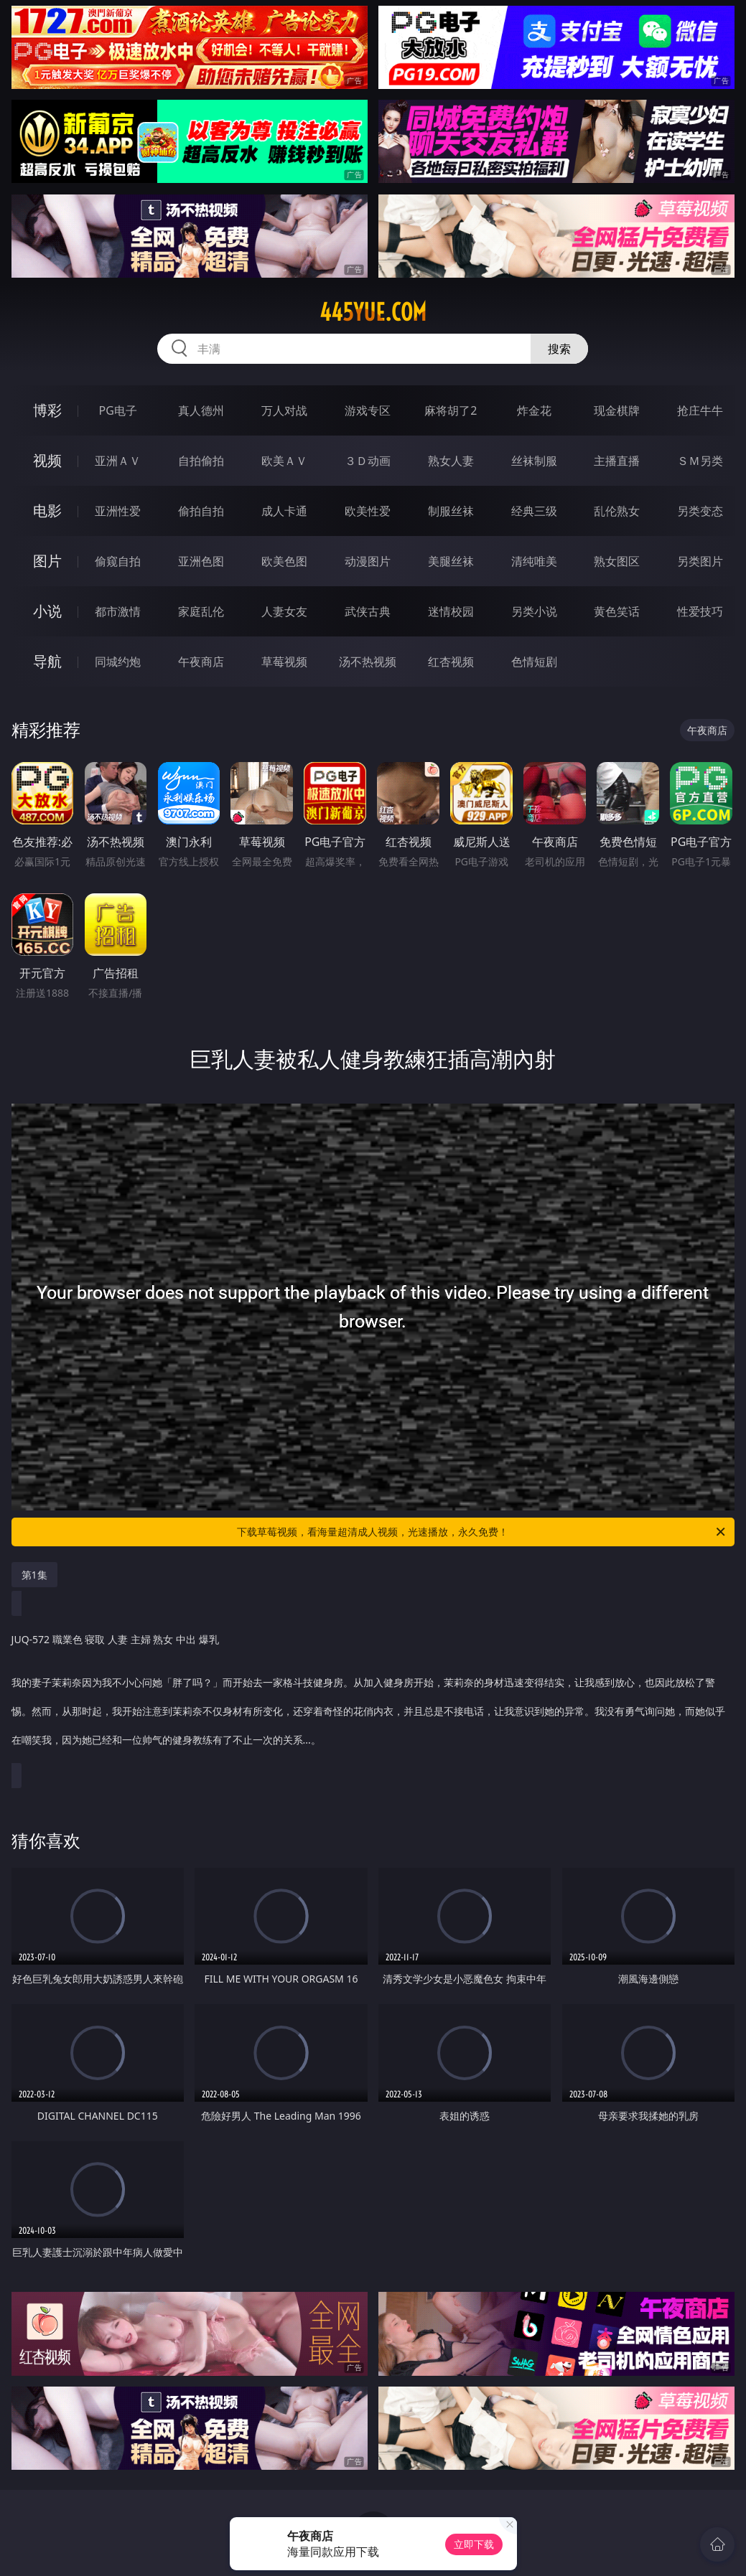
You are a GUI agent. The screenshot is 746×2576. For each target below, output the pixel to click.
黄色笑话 (617, 611)
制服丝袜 (451, 511)
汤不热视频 (367, 661)
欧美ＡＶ (284, 461)
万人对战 (284, 410)
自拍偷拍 (201, 461)
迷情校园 (451, 611)
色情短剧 (534, 661)
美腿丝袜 (451, 561)
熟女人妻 (451, 461)
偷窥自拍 (118, 561)
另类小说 (534, 611)
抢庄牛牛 (700, 410)
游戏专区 (368, 410)
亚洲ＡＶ (118, 461)
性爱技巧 (700, 611)
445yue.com (373, 312)
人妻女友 (284, 611)
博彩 (47, 410)
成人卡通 (284, 511)
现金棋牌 (617, 410)
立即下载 (474, 2544)
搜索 (559, 349)
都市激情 (118, 611)
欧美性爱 (368, 511)
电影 (47, 510)
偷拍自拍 (201, 511)
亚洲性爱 (118, 511)
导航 (47, 661)
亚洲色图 (201, 561)
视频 (47, 460)
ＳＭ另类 (700, 461)
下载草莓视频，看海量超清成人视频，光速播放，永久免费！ (482, 1532)
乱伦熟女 (617, 511)
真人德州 (201, 410)
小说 (47, 611)
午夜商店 (201, 661)
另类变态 (700, 511)
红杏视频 (451, 661)
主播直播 (617, 461)
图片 (47, 560)
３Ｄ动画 (368, 461)
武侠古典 (368, 611)
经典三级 (534, 511)
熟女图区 (617, 561)
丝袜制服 (534, 461)
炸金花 (534, 410)
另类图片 (700, 561)
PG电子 (117, 410)
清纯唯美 (534, 561)
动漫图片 (368, 561)
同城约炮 (118, 661)
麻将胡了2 (450, 410)
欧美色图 (284, 561)
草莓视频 (284, 661)
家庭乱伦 (201, 611)
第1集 (34, 1574)
